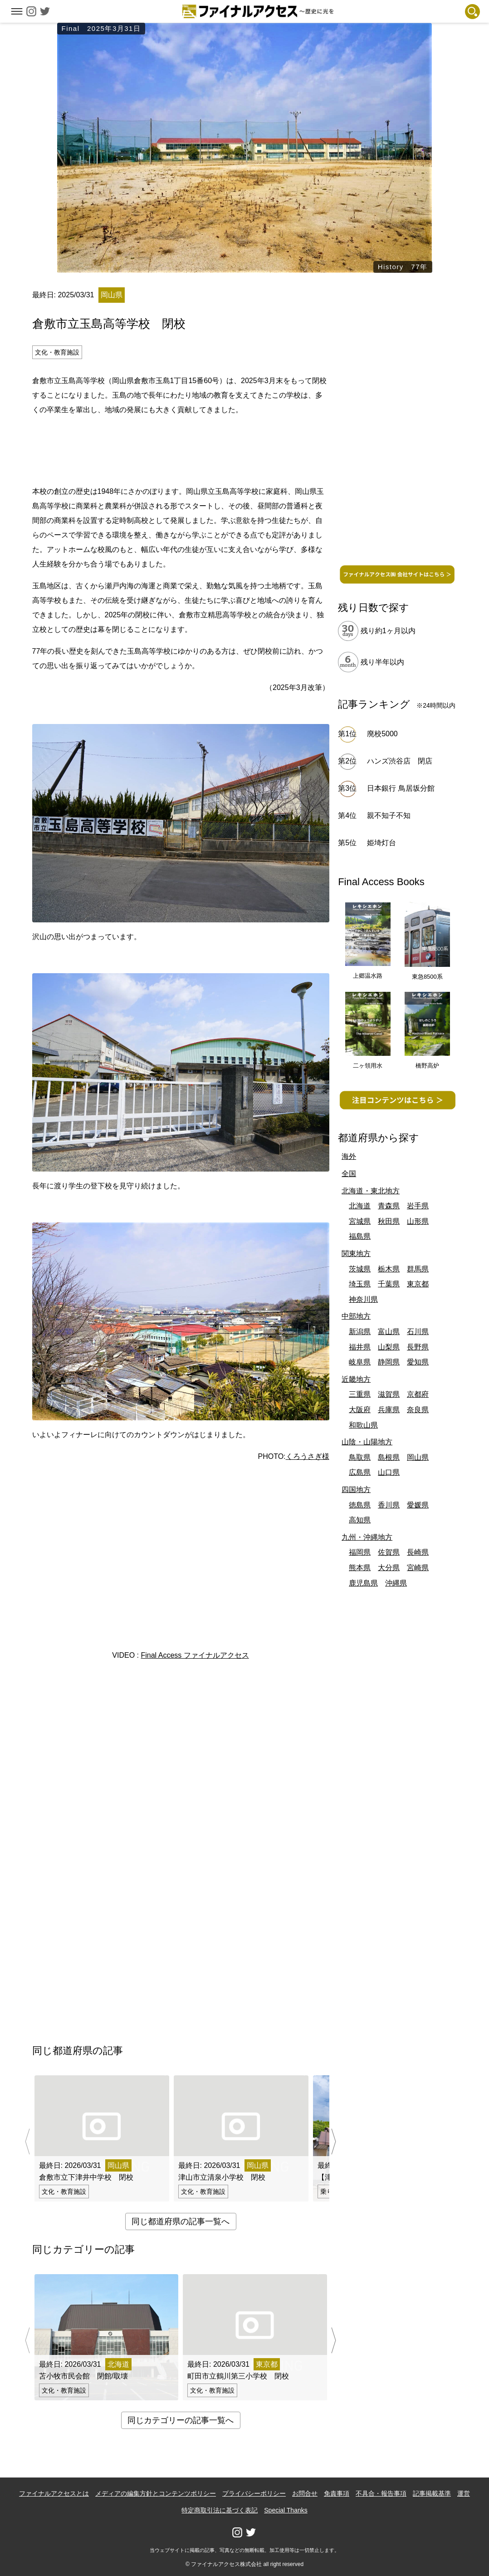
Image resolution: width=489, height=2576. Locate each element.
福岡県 (360, 1552)
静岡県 (389, 1362)
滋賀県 (389, 1394)
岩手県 (418, 1206)
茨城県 (360, 1269)
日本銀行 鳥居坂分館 (400, 788)
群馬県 (418, 1269)
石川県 (418, 1331)
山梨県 (389, 1347)
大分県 (389, 1567)
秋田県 (389, 1221)
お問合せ (305, 2493)
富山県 (389, 1331)
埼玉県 (360, 1284)
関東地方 (356, 1253)
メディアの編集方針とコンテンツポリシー (155, 2493)
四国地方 (356, 1489)
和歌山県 (363, 1425)
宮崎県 (418, 1567)
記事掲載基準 (432, 2493)
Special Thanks (285, 2510)
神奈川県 (363, 1299)
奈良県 (418, 1410)
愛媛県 (418, 1505)
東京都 (418, 1284)
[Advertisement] (180, 449)
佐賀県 (389, 1552)
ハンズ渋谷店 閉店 (403, 761)
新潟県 (360, 1331)
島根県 (389, 1457)
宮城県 (360, 1221)
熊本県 (360, 1567)
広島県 (360, 1472)
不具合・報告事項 (381, 2493)
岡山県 (418, 1457)
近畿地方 (356, 1379)
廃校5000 (382, 734)
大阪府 (360, 1410)
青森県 (389, 1206)
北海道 (360, 1206)
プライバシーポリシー (254, 2493)
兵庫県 (389, 1410)
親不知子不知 (389, 815)
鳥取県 (360, 1457)
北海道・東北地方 (371, 1191)
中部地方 (356, 1316)
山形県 (418, 1221)
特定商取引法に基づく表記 (219, 2510)
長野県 (418, 1347)
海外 (349, 1156)
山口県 (389, 1472)
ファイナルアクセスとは (54, 2493)
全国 (349, 1173)
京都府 (418, 1394)
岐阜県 (360, 1362)
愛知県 (418, 1362)
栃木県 (389, 1269)
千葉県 (389, 1284)
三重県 (360, 1394)
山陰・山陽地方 (367, 1442)
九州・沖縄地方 (367, 1537)
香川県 (389, 1505)
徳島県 (360, 1505)
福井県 (360, 1347)
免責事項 (336, 2493)
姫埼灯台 (381, 843)
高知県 (360, 1520)
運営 (463, 2493)
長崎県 (418, 1552)
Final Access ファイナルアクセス (195, 1655)
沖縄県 (396, 1583)
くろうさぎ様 (307, 1456)
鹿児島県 (363, 1583)
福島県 (360, 1236)
